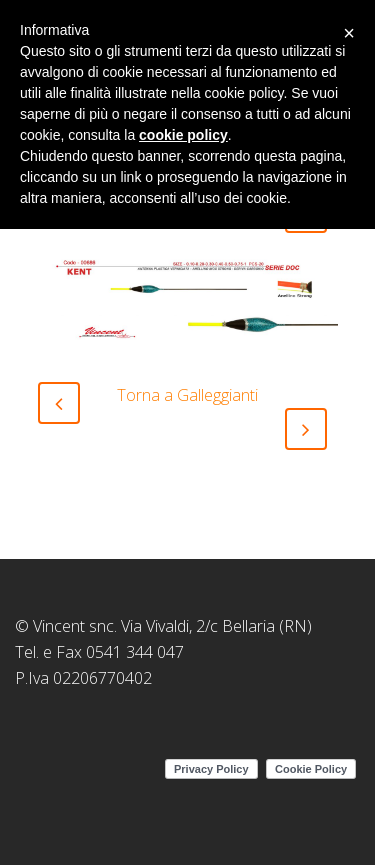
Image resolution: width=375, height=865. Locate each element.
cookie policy (183, 135)
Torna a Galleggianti (187, 395)
